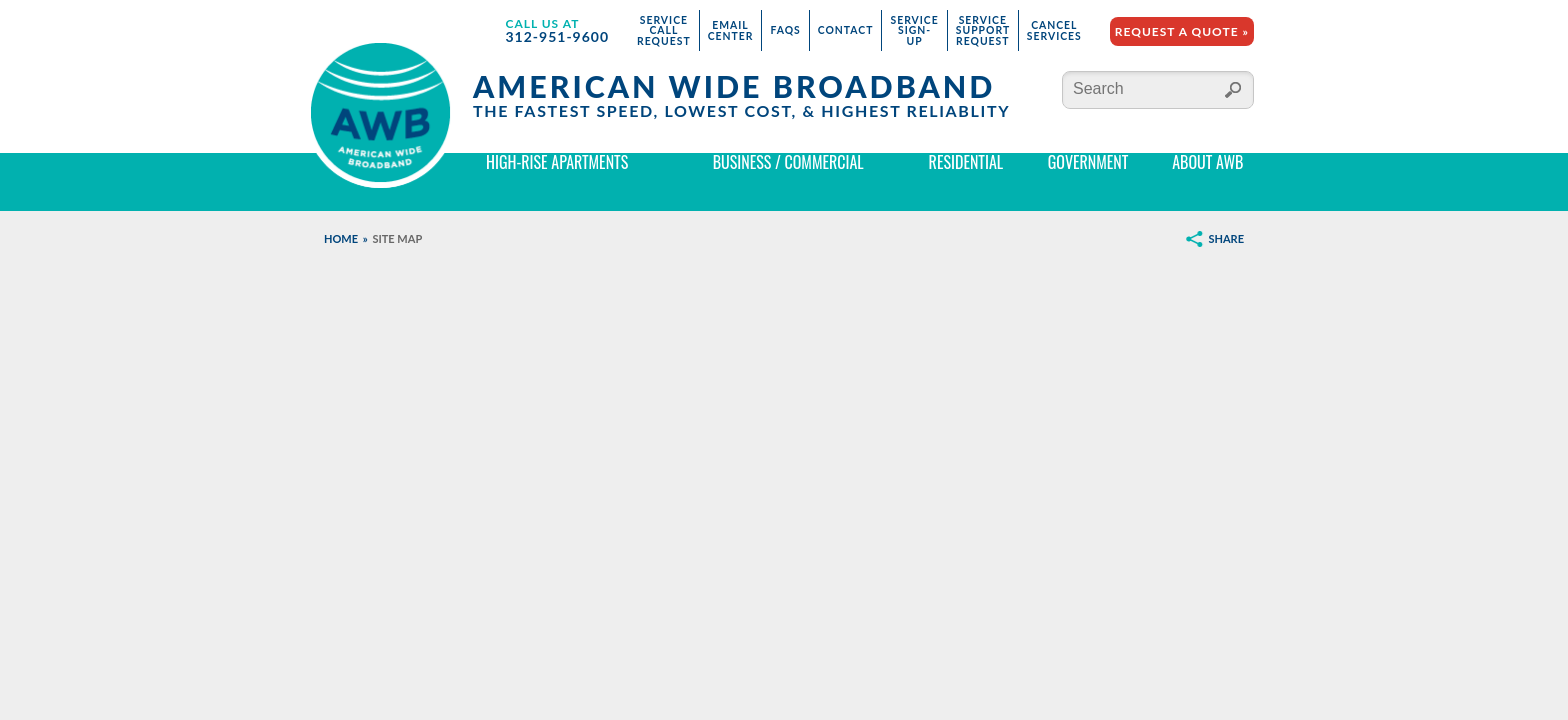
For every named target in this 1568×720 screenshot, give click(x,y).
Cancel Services (1054, 30)
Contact (846, 30)
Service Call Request (664, 30)
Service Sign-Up (914, 30)
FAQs (785, 30)
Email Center (731, 30)
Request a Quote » (1182, 31)
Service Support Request (983, 30)
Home (341, 238)
